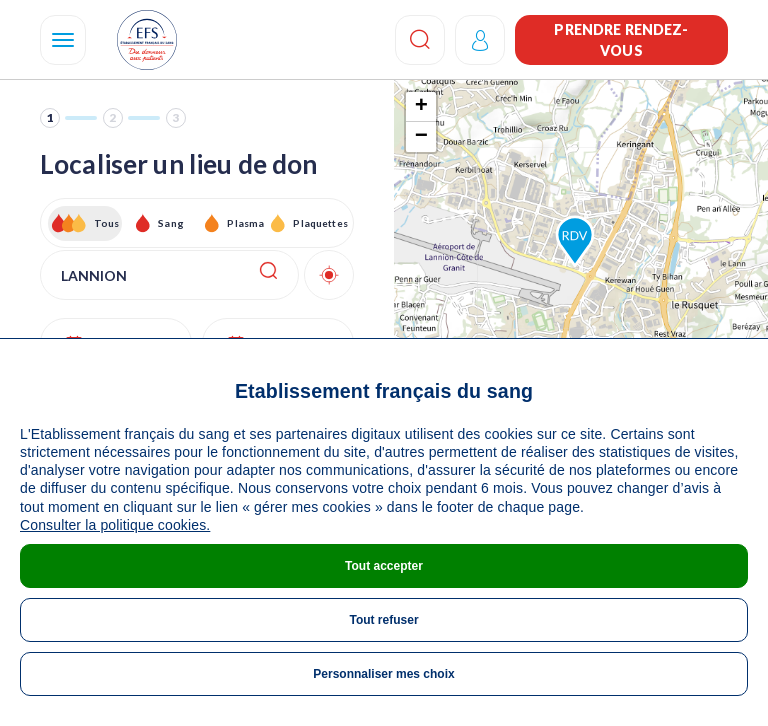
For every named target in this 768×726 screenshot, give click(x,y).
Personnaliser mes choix (383, 674)
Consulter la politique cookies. (115, 525)
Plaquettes (319, 223)
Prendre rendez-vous (621, 40)
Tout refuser (383, 620)
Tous (107, 223)
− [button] (421, 137)
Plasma (245, 223)
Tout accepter (384, 566)
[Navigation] (63, 40)
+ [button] (421, 107)
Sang (171, 223)
